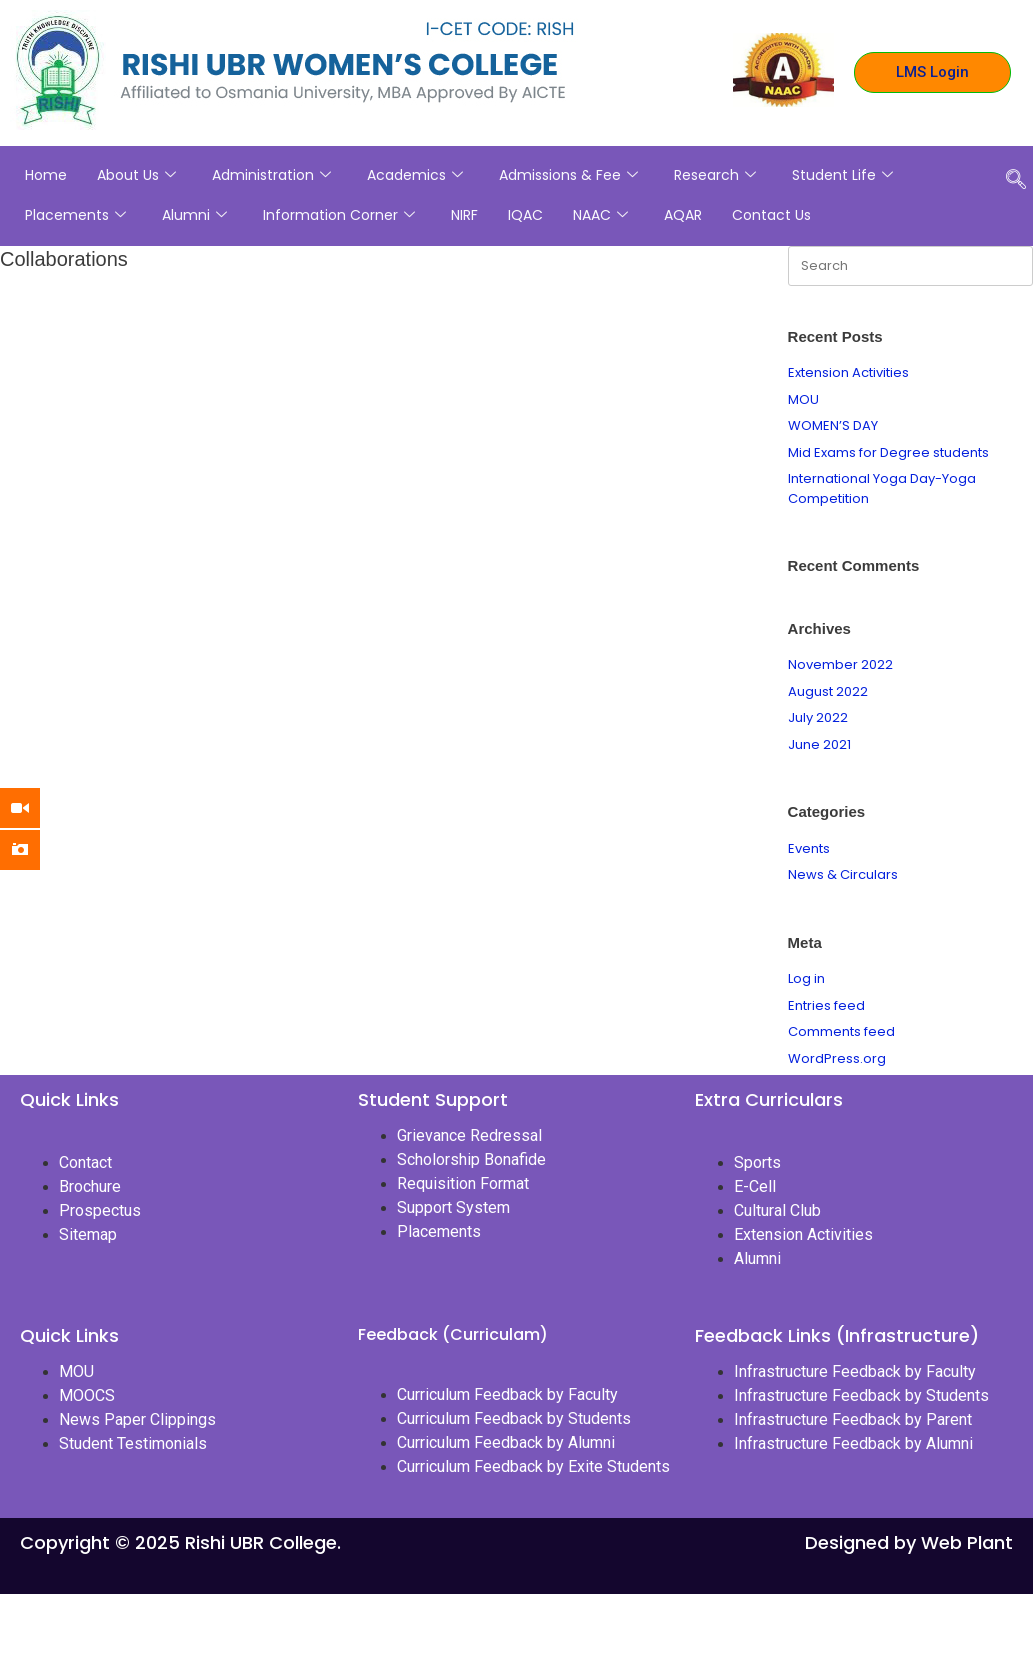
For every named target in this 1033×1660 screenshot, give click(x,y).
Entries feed (826, 1005)
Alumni (194, 215)
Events (809, 848)
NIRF (464, 215)
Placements (75, 215)
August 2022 (828, 691)
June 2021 (819, 744)
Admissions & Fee (568, 175)
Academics (415, 175)
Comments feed (841, 1031)
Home (46, 175)
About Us (136, 175)
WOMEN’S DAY (833, 425)
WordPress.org (837, 1058)
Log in (806, 978)
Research (715, 175)
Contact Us (771, 215)
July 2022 (818, 717)
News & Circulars (843, 874)
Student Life (842, 175)
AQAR (683, 215)
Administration (271, 175)
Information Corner (339, 215)
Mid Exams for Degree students (888, 452)
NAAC (600, 215)
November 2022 (840, 664)
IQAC (525, 215)
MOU (803, 399)
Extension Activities (848, 372)
